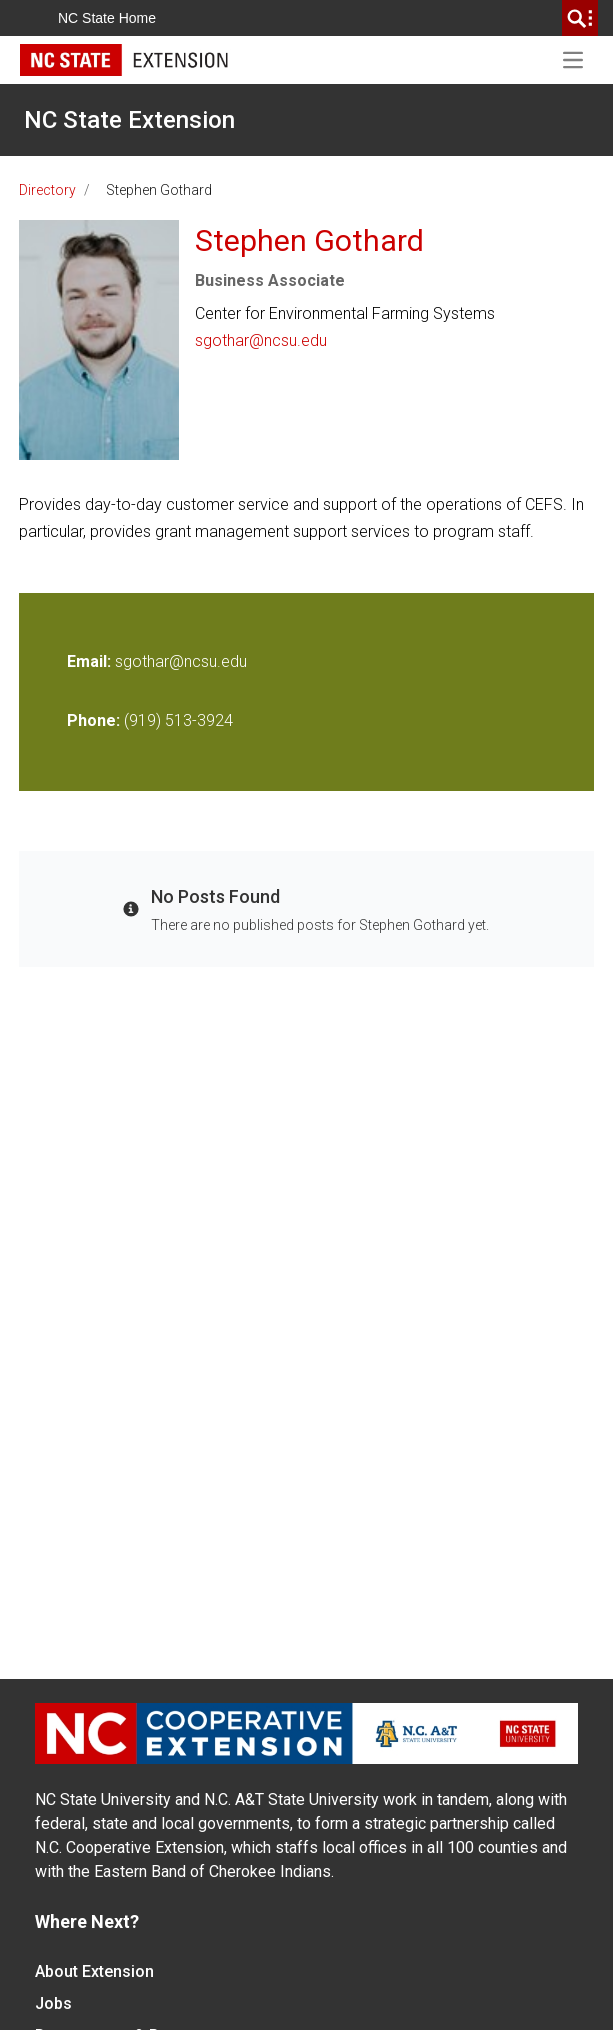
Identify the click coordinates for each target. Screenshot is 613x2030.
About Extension (94, 1971)
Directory (47, 190)
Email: (91, 661)
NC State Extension (129, 120)
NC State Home (107, 18)
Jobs (53, 2003)
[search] (580, 18)
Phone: (93, 720)
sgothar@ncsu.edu (261, 340)
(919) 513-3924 (178, 720)
